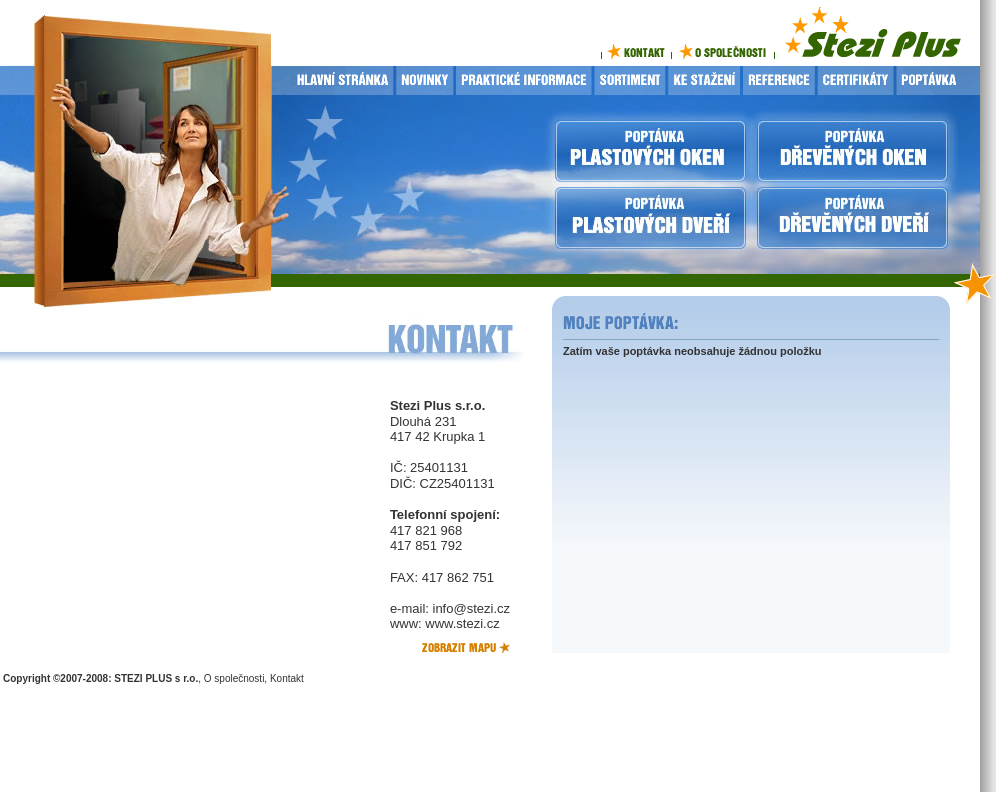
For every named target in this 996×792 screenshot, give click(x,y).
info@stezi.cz (472, 608)
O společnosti (234, 678)
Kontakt (287, 678)
